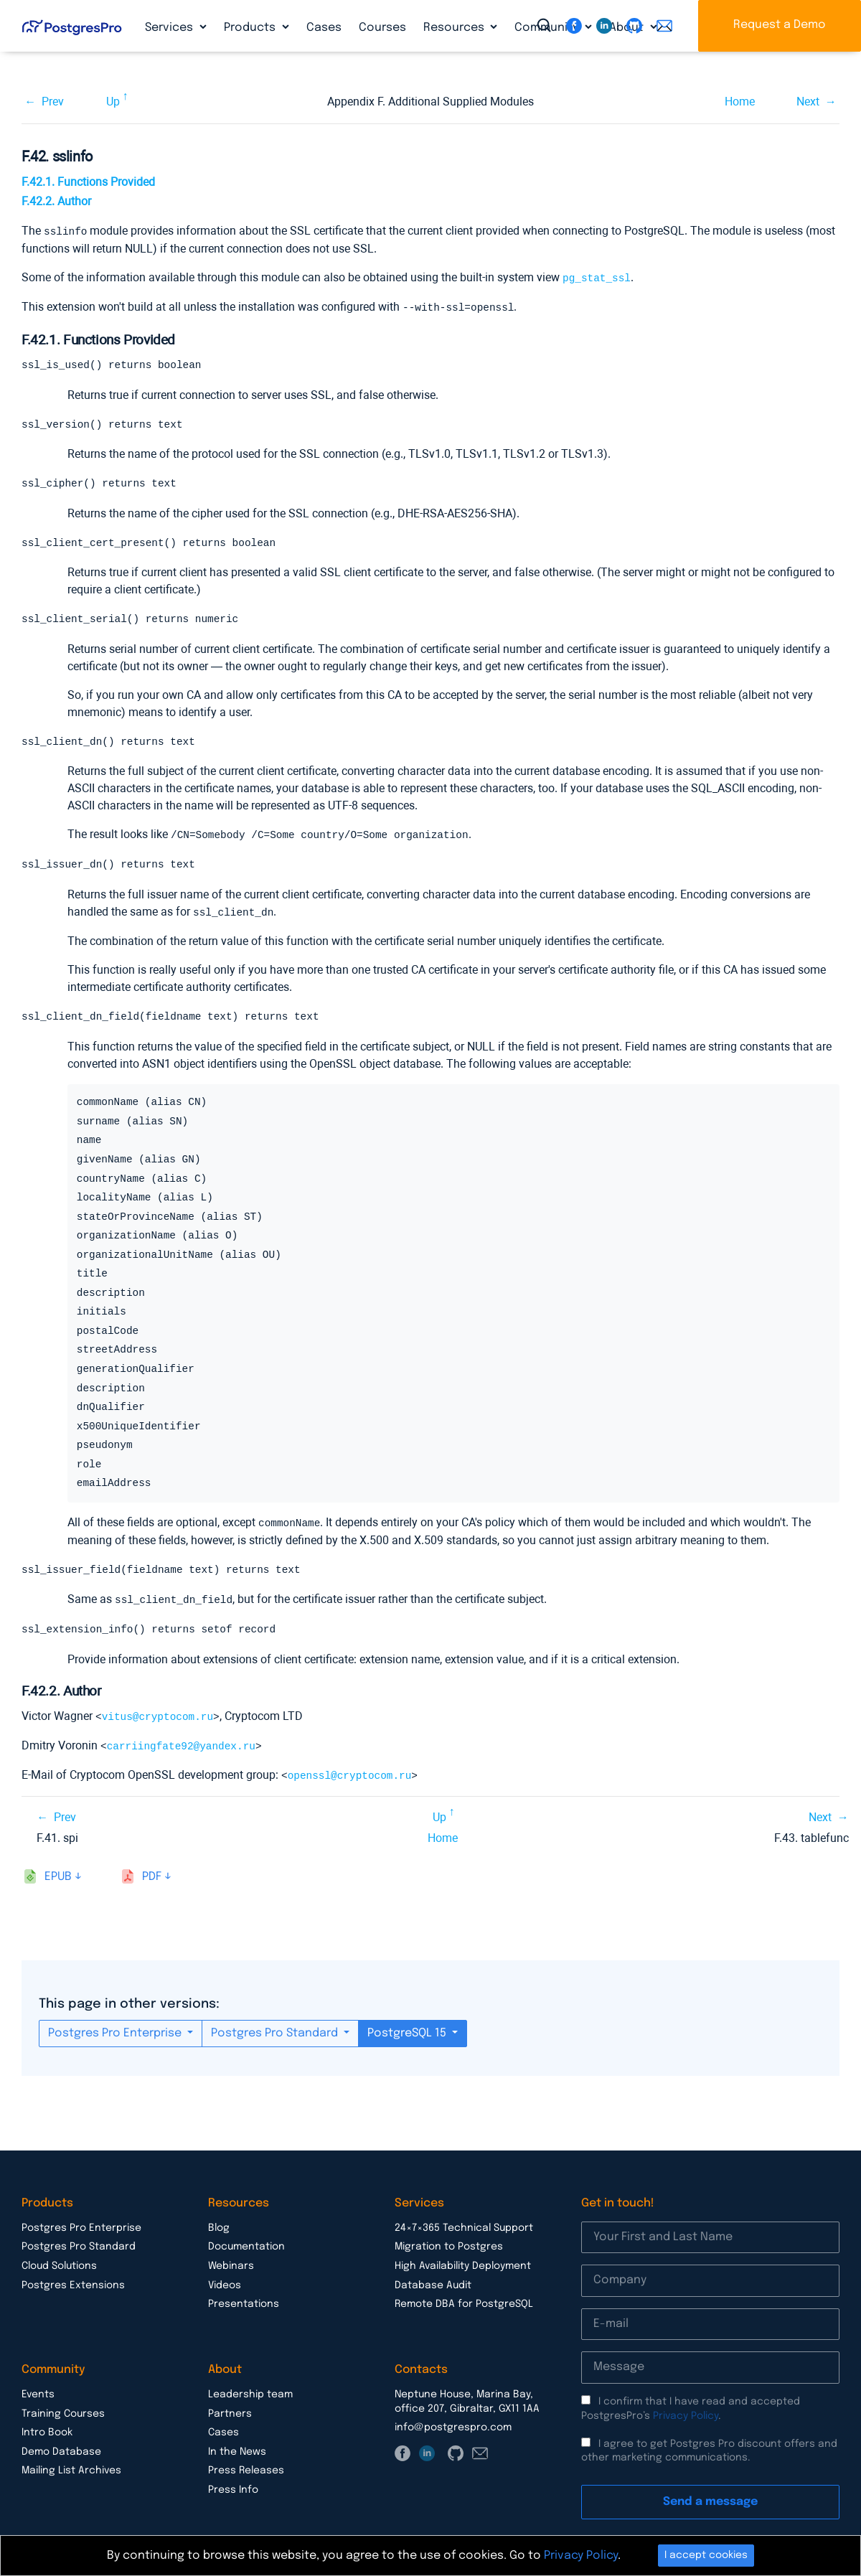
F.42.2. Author (56, 201)
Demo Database (61, 2452)
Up (113, 101)
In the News (237, 2452)
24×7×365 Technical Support (464, 2228)
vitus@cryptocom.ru (157, 1718)
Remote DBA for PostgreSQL (464, 2304)
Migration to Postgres (449, 2247)
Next (807, 101)
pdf (151, 1877)
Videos (224, 2285)
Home (740, 101)
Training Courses (63, 2414)
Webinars (231, 2266)
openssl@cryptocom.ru (350, 1775)
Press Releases (246, 2470)
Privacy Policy (685, 2416)
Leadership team (250, 2394)
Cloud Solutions (59, 2266)
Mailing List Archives (71, 2470)
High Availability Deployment (463, 2266)
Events (38, 2394)
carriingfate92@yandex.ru (181, 1747)
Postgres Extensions (73, 2285)
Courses (382, 28)
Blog (219, 2228)
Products (251, 28)
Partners (230, 2414)
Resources (455, 28)
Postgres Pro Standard (276, 2033)
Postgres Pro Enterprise (116, 2033)
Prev (53, 101)
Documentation (246, 2247)
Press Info (233, 2490)
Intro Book (47, 2432)
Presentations (243, 2304)
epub (58, 1877)
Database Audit (433, 2285)
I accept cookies (706, 2555)
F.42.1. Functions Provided (88, 182)
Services (170, 28)
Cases (324, 28)
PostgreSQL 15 (408, 2033)
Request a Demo (779, 25)
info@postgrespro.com (453, 2427)
